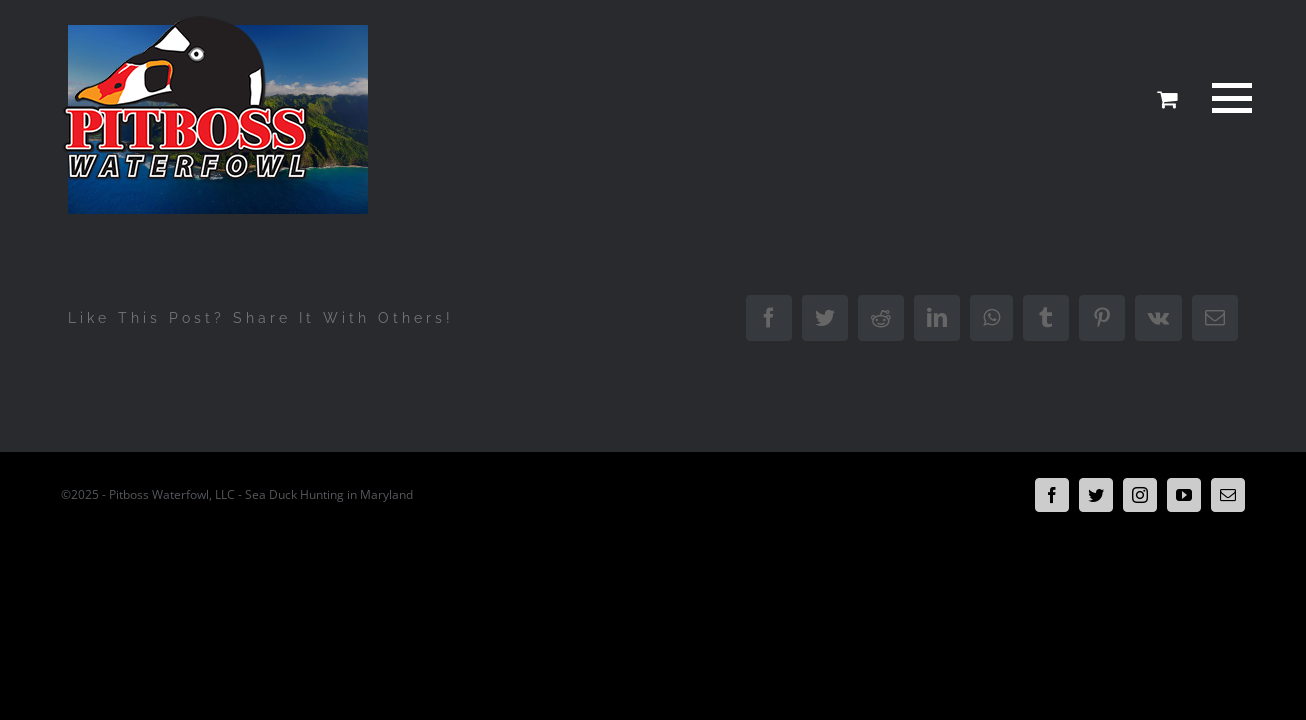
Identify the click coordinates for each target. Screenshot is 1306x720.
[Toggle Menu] (1228, 98)
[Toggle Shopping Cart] (1167, 99)
